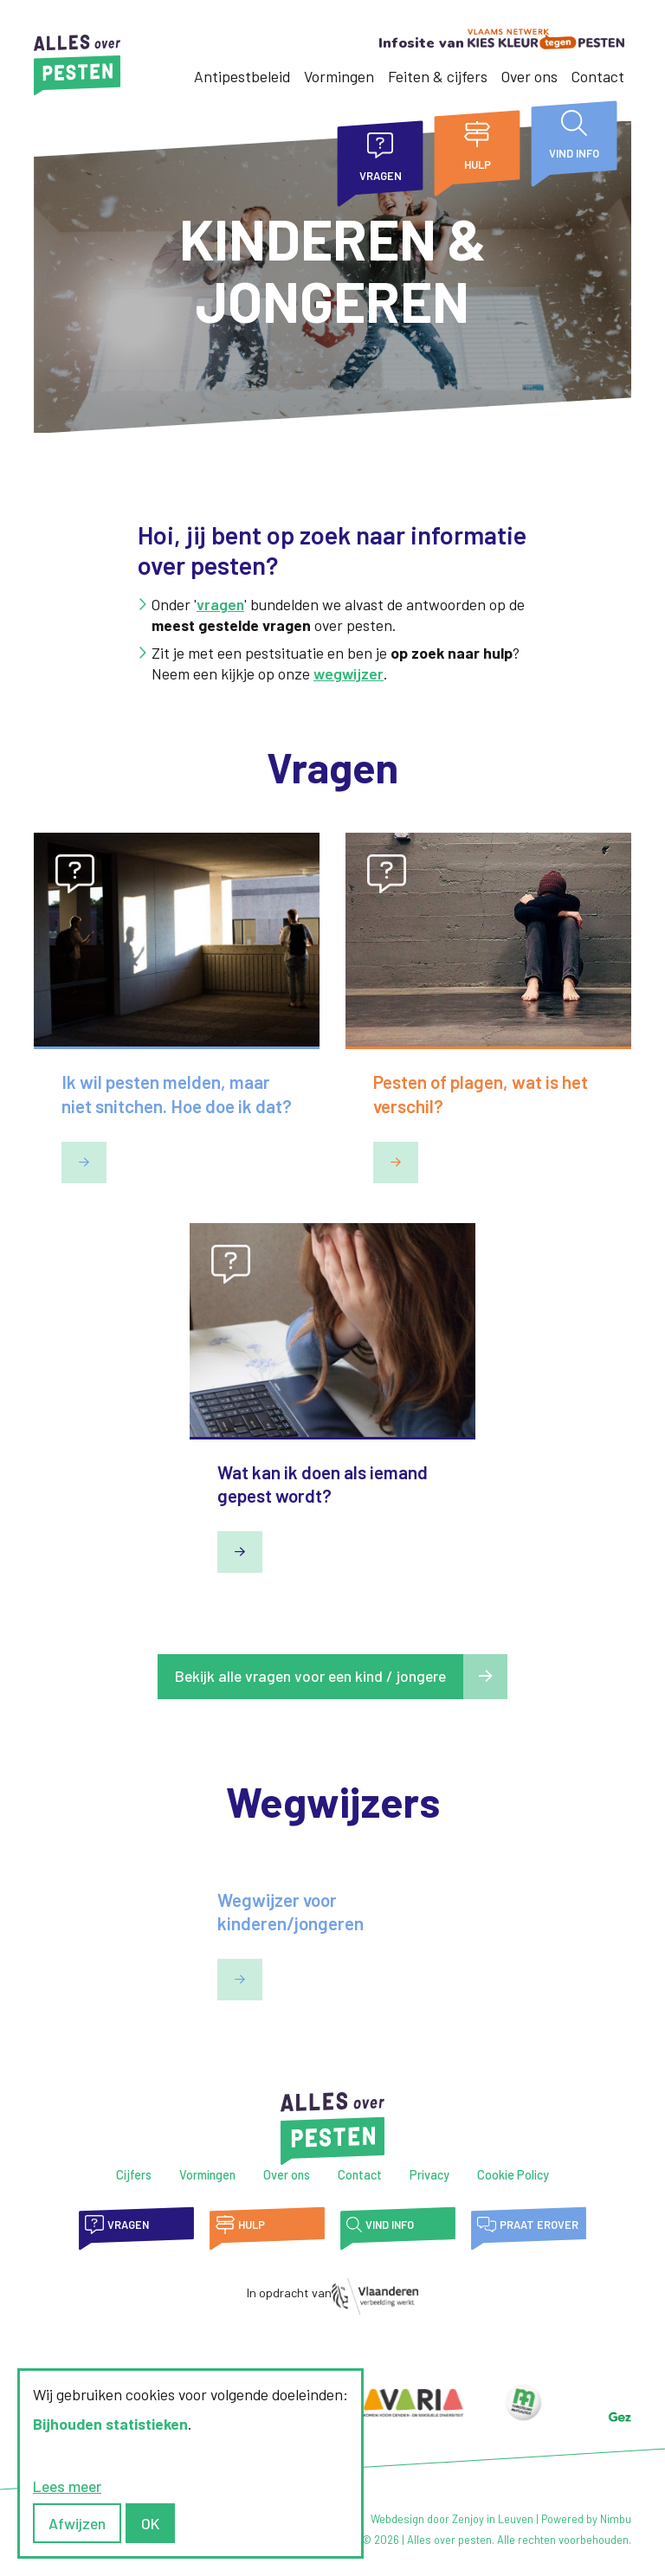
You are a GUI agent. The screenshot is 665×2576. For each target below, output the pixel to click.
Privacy (429, 2174)
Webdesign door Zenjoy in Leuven (452, 2519)
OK (150, 2523)
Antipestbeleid (242, 76)
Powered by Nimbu (586, 2519)
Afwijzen (77, 2523)
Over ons (529, 76)
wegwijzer (348, 673)
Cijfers (134, 2174)
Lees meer (67, 2486)
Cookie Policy (513, 2174)
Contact (597, 76)
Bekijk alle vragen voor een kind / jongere (310, 1675)
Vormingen (339, 76)
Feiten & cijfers (437, 76)
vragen (220, 604)
